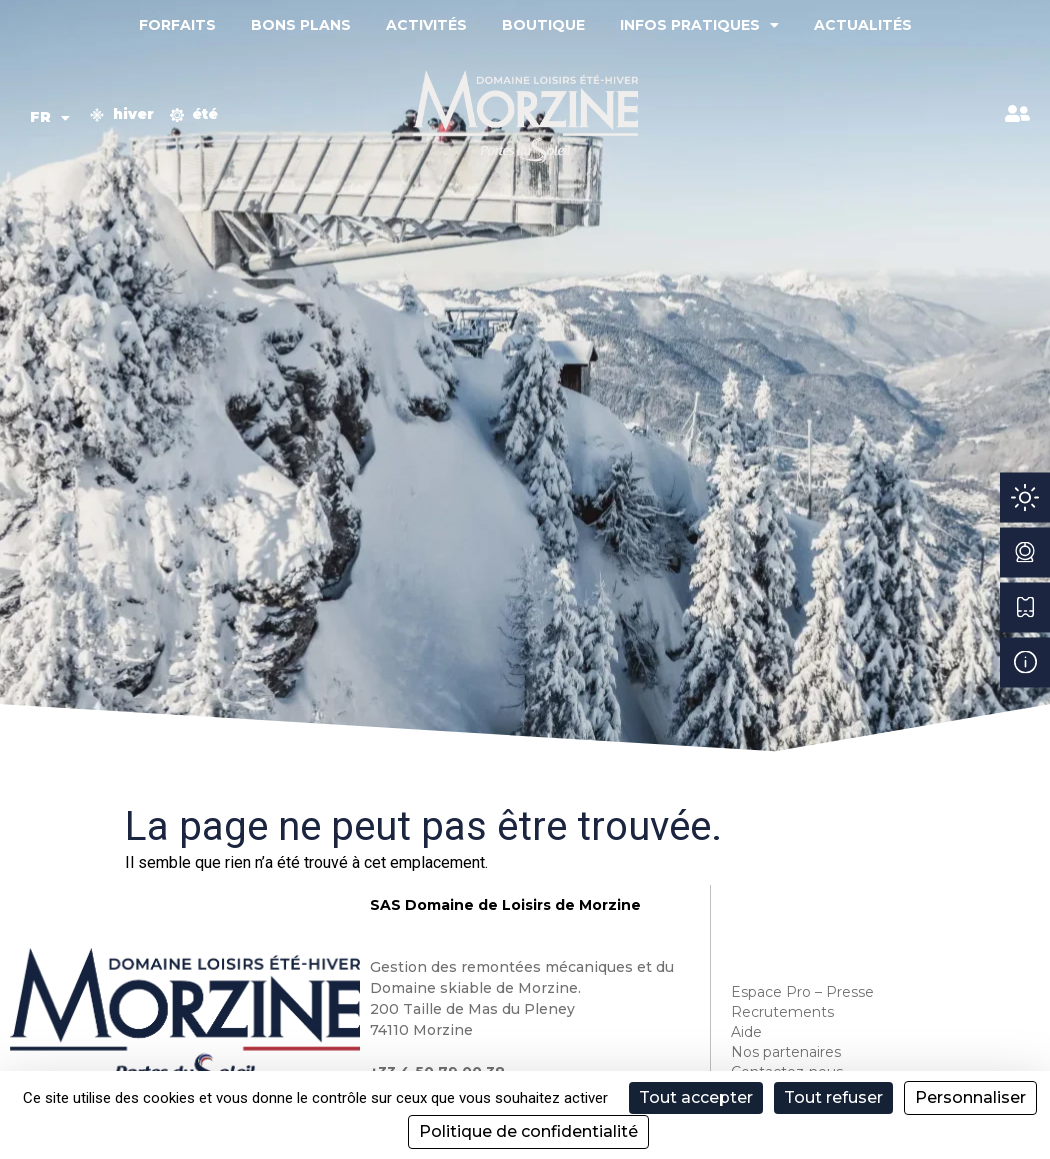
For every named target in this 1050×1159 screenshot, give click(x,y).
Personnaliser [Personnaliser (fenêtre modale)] (970, 1097)
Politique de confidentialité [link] (528, 1131)
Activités (426, 25)
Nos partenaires (786, 1052)
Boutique (543, 25)
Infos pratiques (699, 25)
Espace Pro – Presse (802, 992)
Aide (746, 1032)
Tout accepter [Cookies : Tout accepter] (696, 1097)
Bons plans (301, 25)
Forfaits (177, 25)
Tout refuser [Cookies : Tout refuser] (833, 1097)
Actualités (863, 25)
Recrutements (782, 1012)
